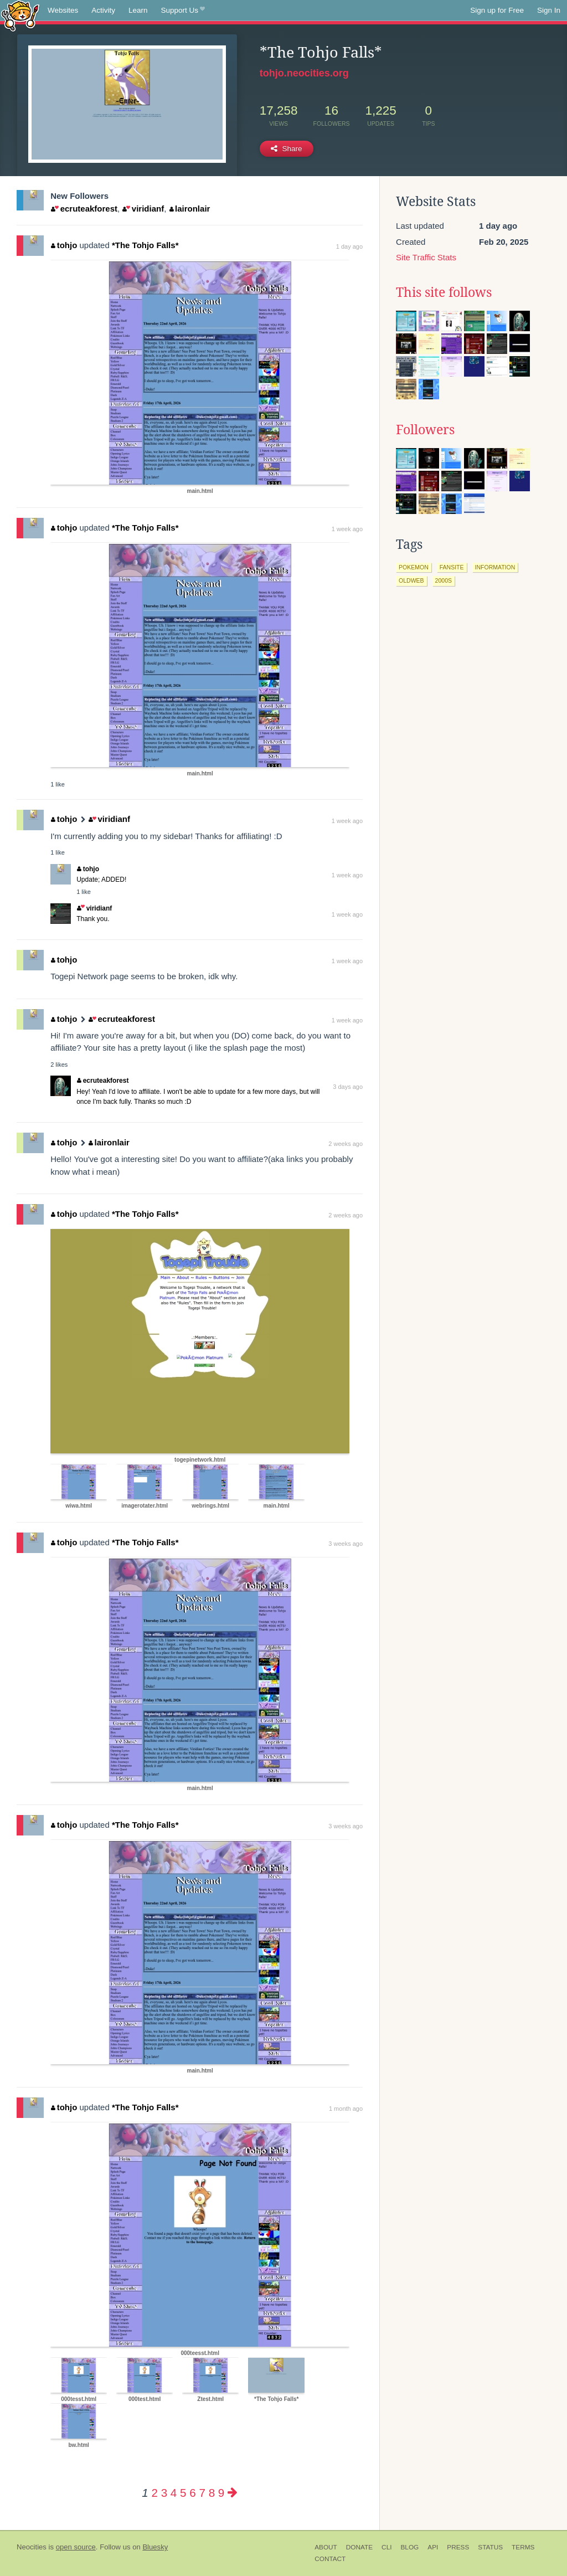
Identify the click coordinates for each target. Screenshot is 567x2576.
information (495, 567)
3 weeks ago (345, 1543)
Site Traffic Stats (426, 257)
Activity (103, 10)
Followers (425, 430)
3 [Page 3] (164, 2492)
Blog (409, 2547)
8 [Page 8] (212, 2492)
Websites (63, 10)
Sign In (548, 10)
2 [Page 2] (154, 2492)
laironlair (189, 208)
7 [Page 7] (202, 2492)
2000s (443, 580)
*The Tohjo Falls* (145, 245)
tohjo (64, 245)
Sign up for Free (497, 10)
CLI (386, 2547)
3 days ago (348, 1086)
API (432, 2547)
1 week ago (347, 529)
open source (76, 2547)
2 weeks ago (345, 1143)
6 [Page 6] (192, 2492)
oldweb (411, 580)
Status (490, 2547)
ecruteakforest (84, 208)
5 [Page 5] (183, 2492)
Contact (330, 2559)
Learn (138, 10)
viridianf (143, 208)
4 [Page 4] (174, 2492)
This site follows (444, 292)
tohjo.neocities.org (304, 73)
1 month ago (346, 2108)
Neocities (32, 2547)
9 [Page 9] (221, 2492)
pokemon (414, 567)
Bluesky (155, 2547)
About (326, 2547)
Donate (359, 2547)
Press (458, 2547)
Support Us (183, 10)
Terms (523, 2547)
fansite (452, 567)
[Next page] (233, 2492)
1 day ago (349, 246)
